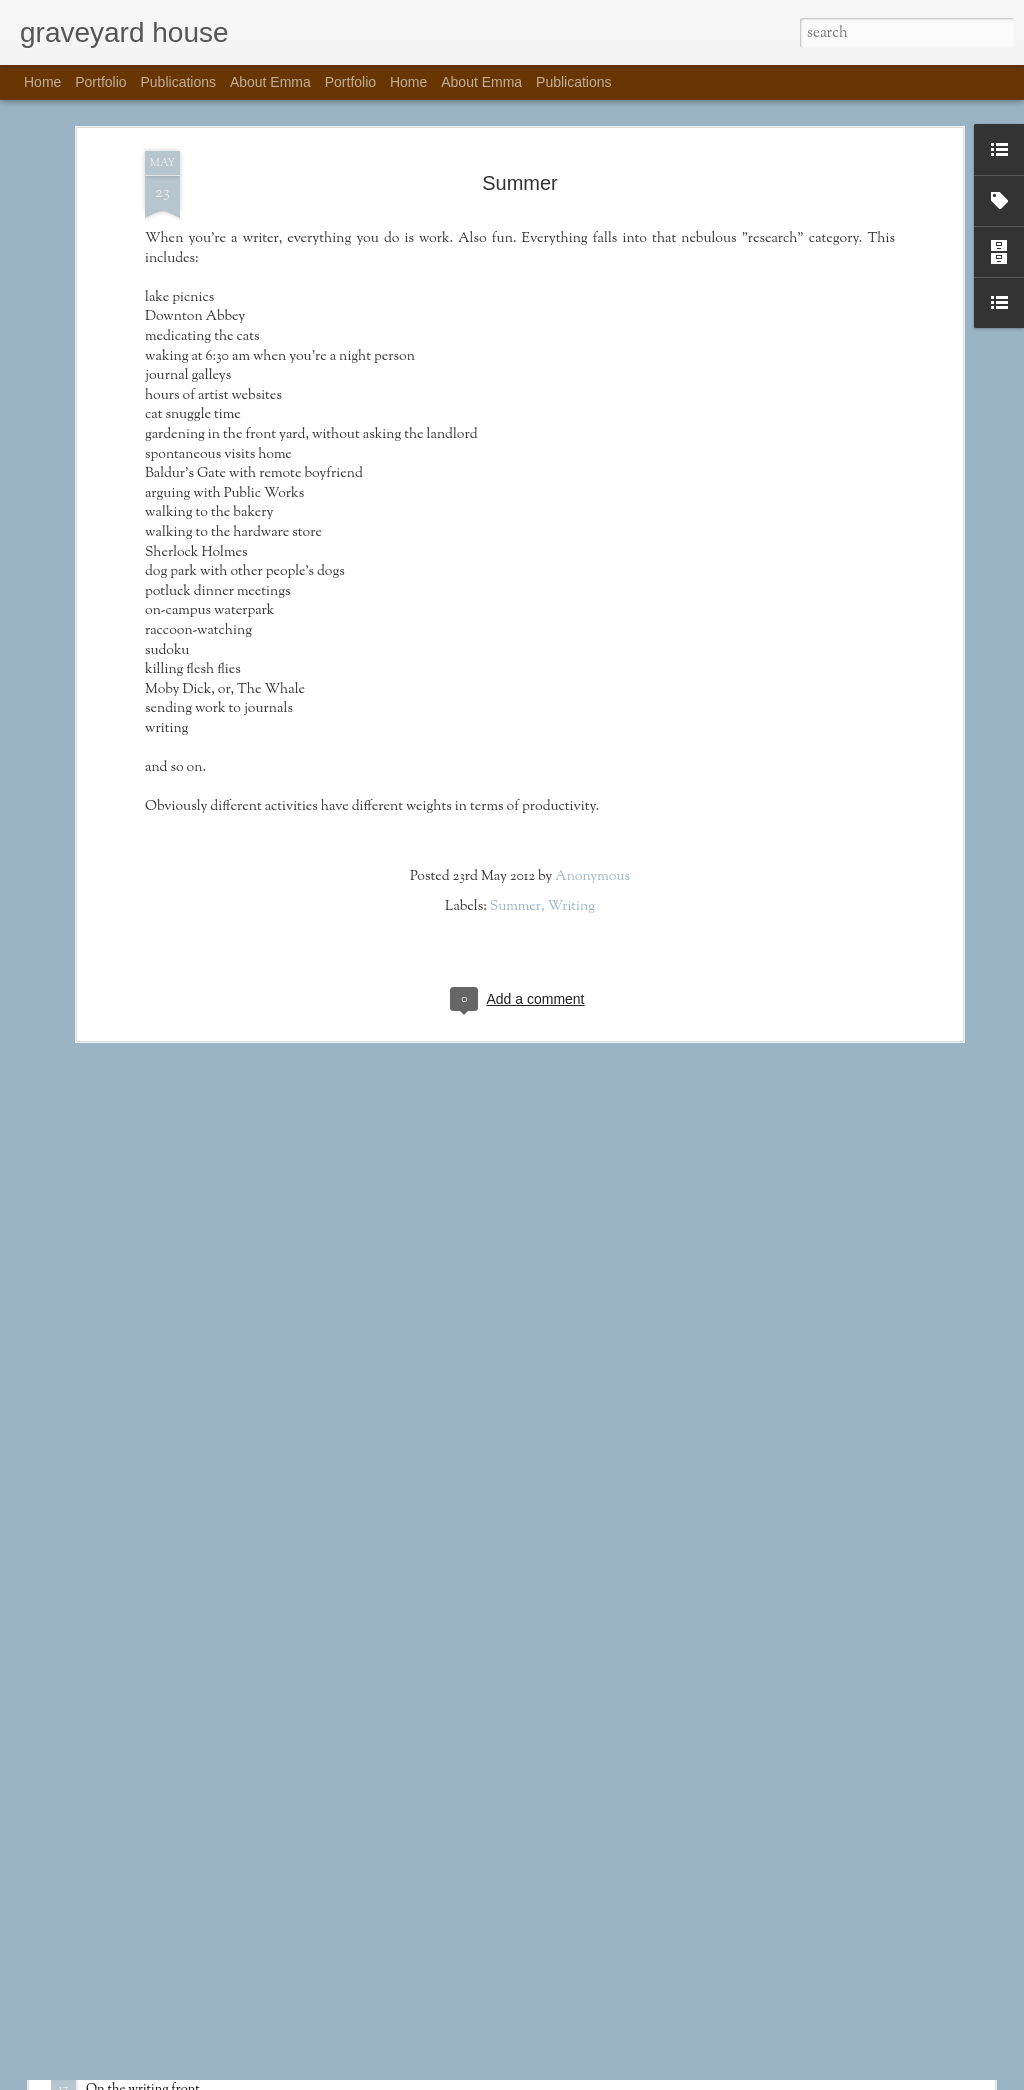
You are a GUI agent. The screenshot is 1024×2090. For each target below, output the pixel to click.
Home (42, 82)
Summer (515, 720)
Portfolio (100, 82)
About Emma (270, 82)
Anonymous (592, 690)
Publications (179, 82)
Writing (571, 720)
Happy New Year (369, 1837)
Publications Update (157, 2067)
